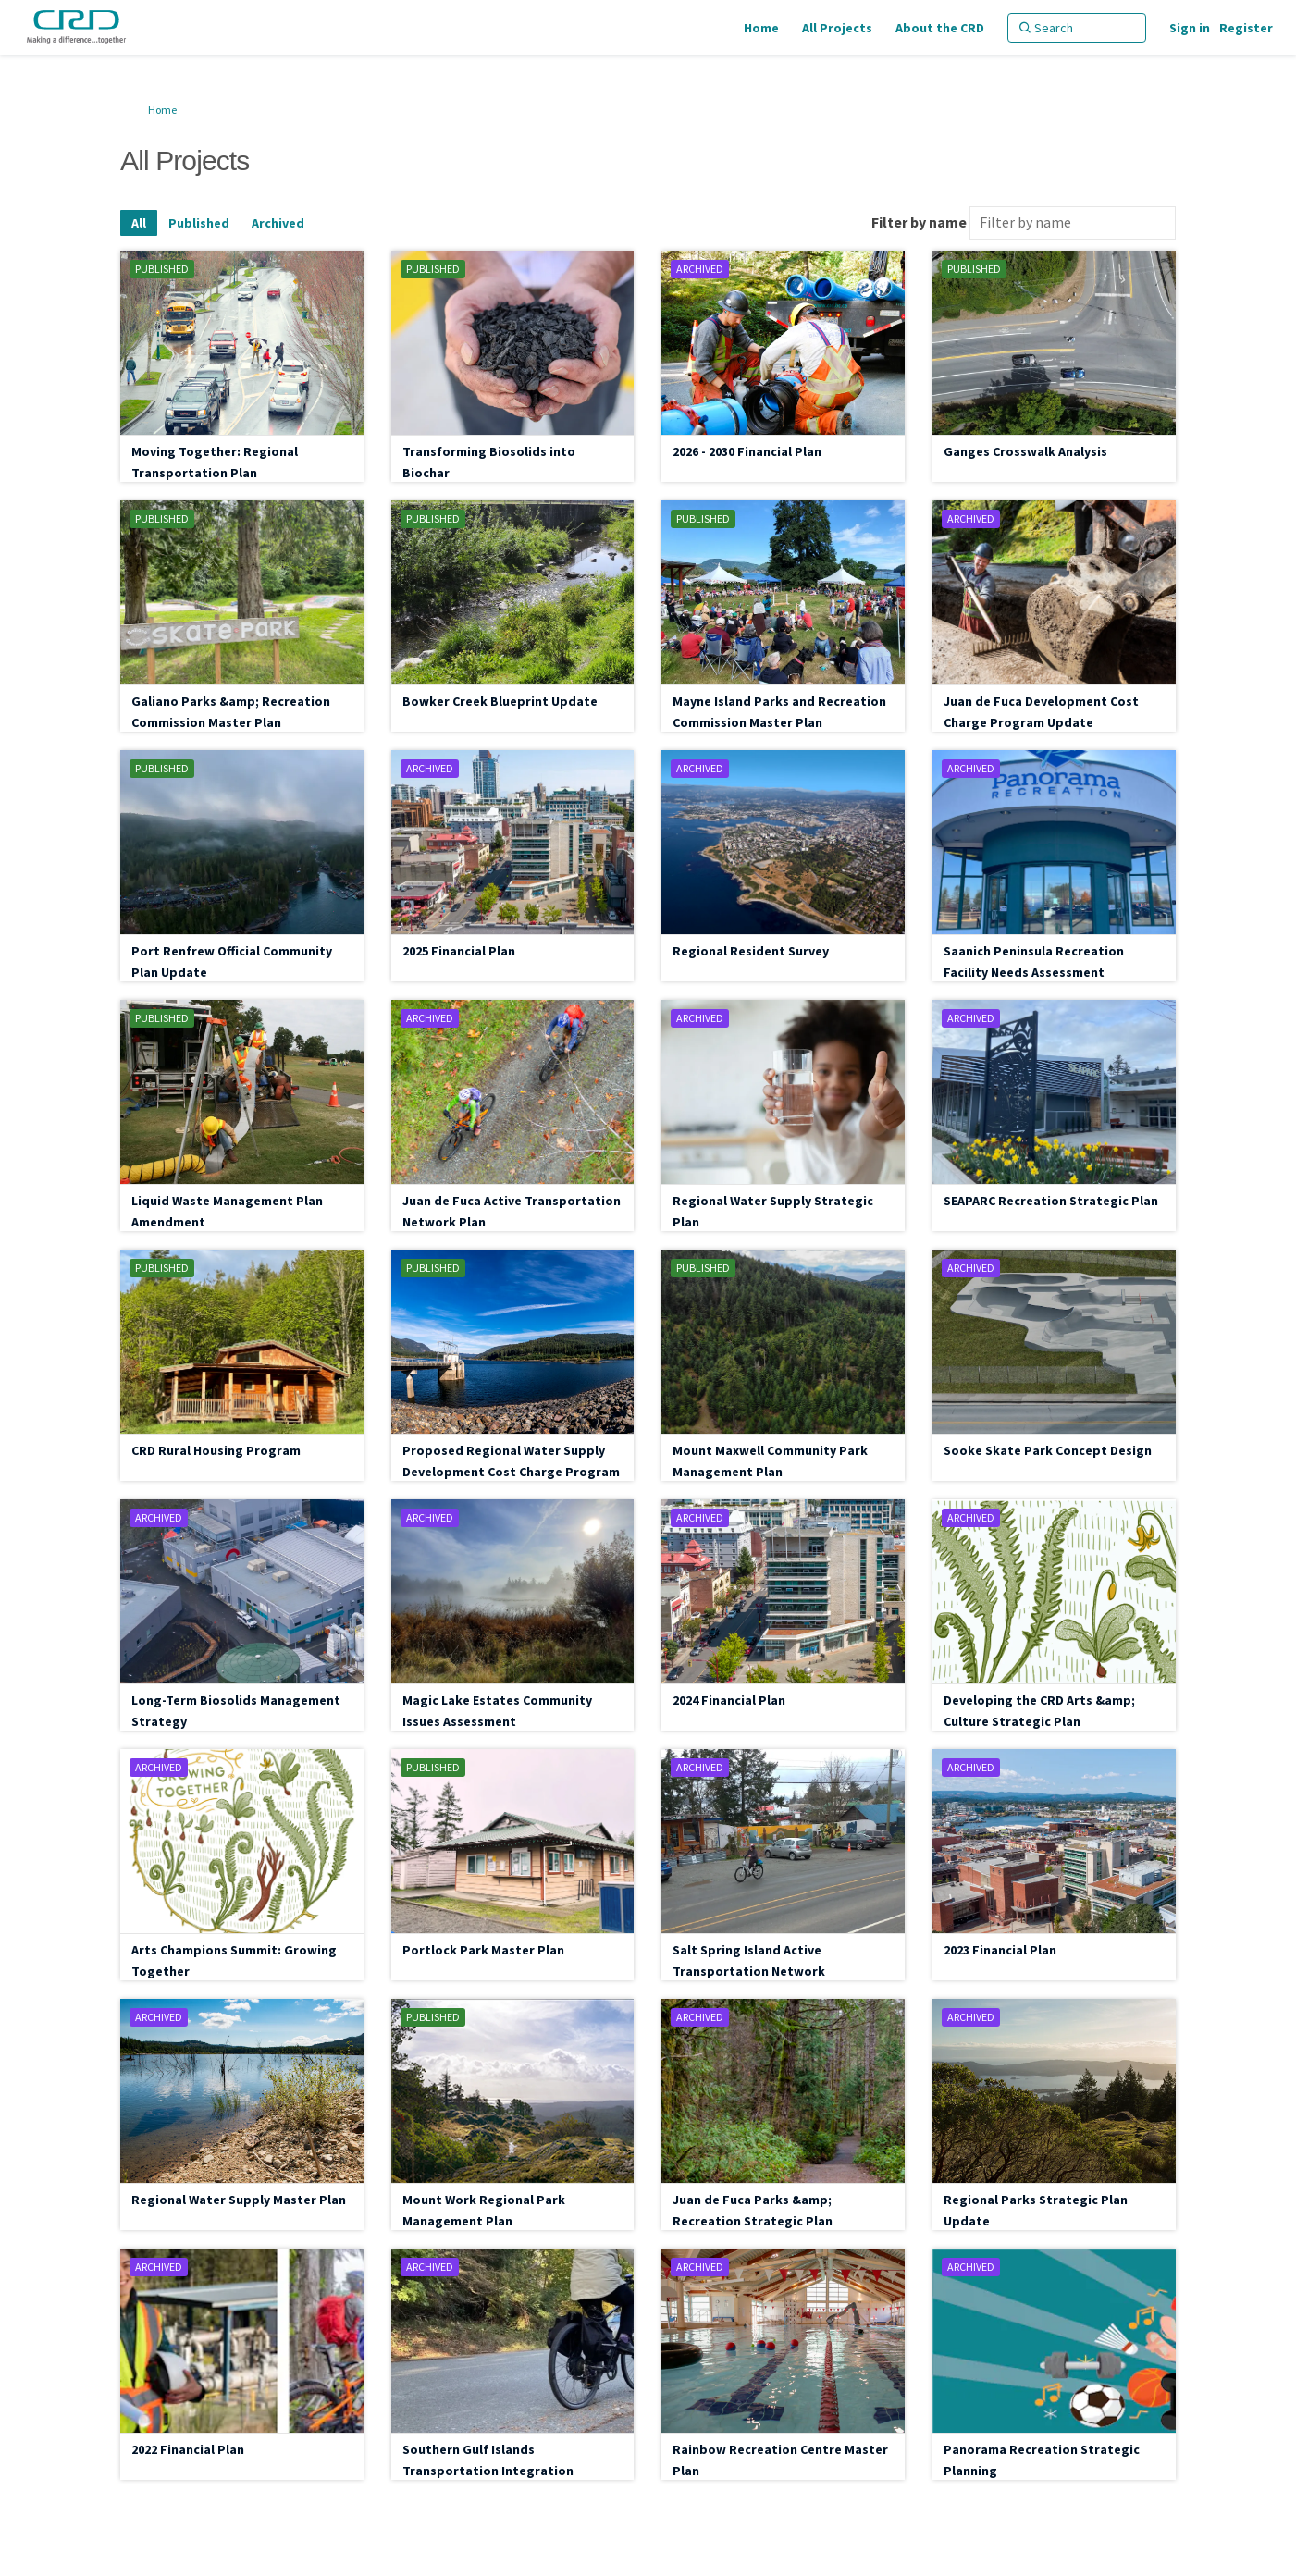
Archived (278, 223)
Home (162, 110)
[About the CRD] (940, 27)
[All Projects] (837, 27)
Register (1246, 27)
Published (198, 223)
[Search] (1076, 28)
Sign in (1189, 27)
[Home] (761, 27)
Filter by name (919, 222)
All (138, 223)
